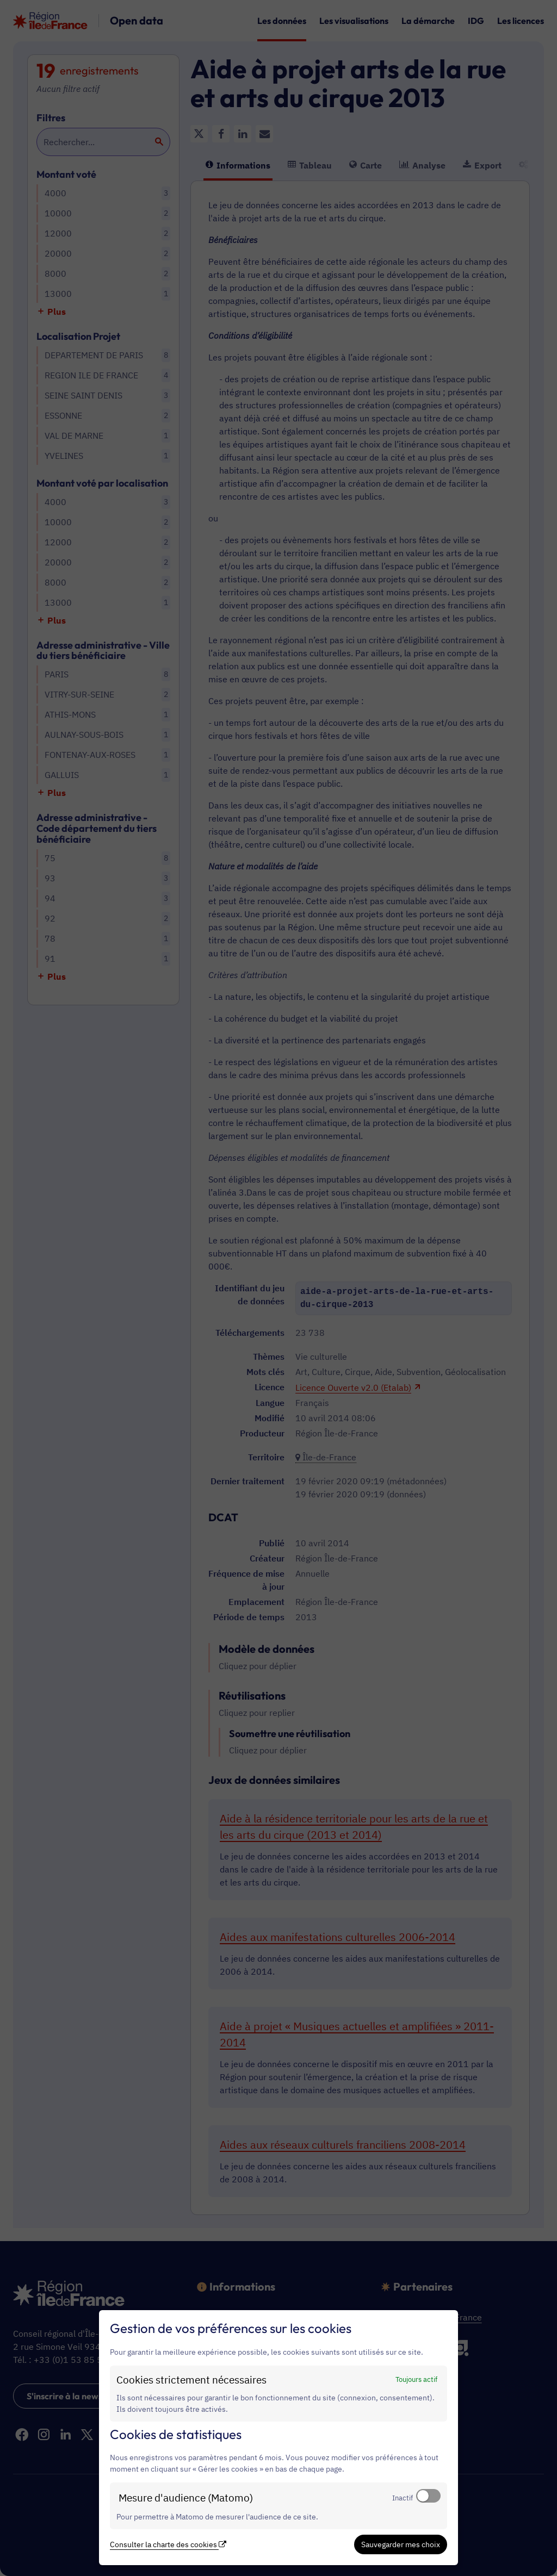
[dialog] (278, 2437)
